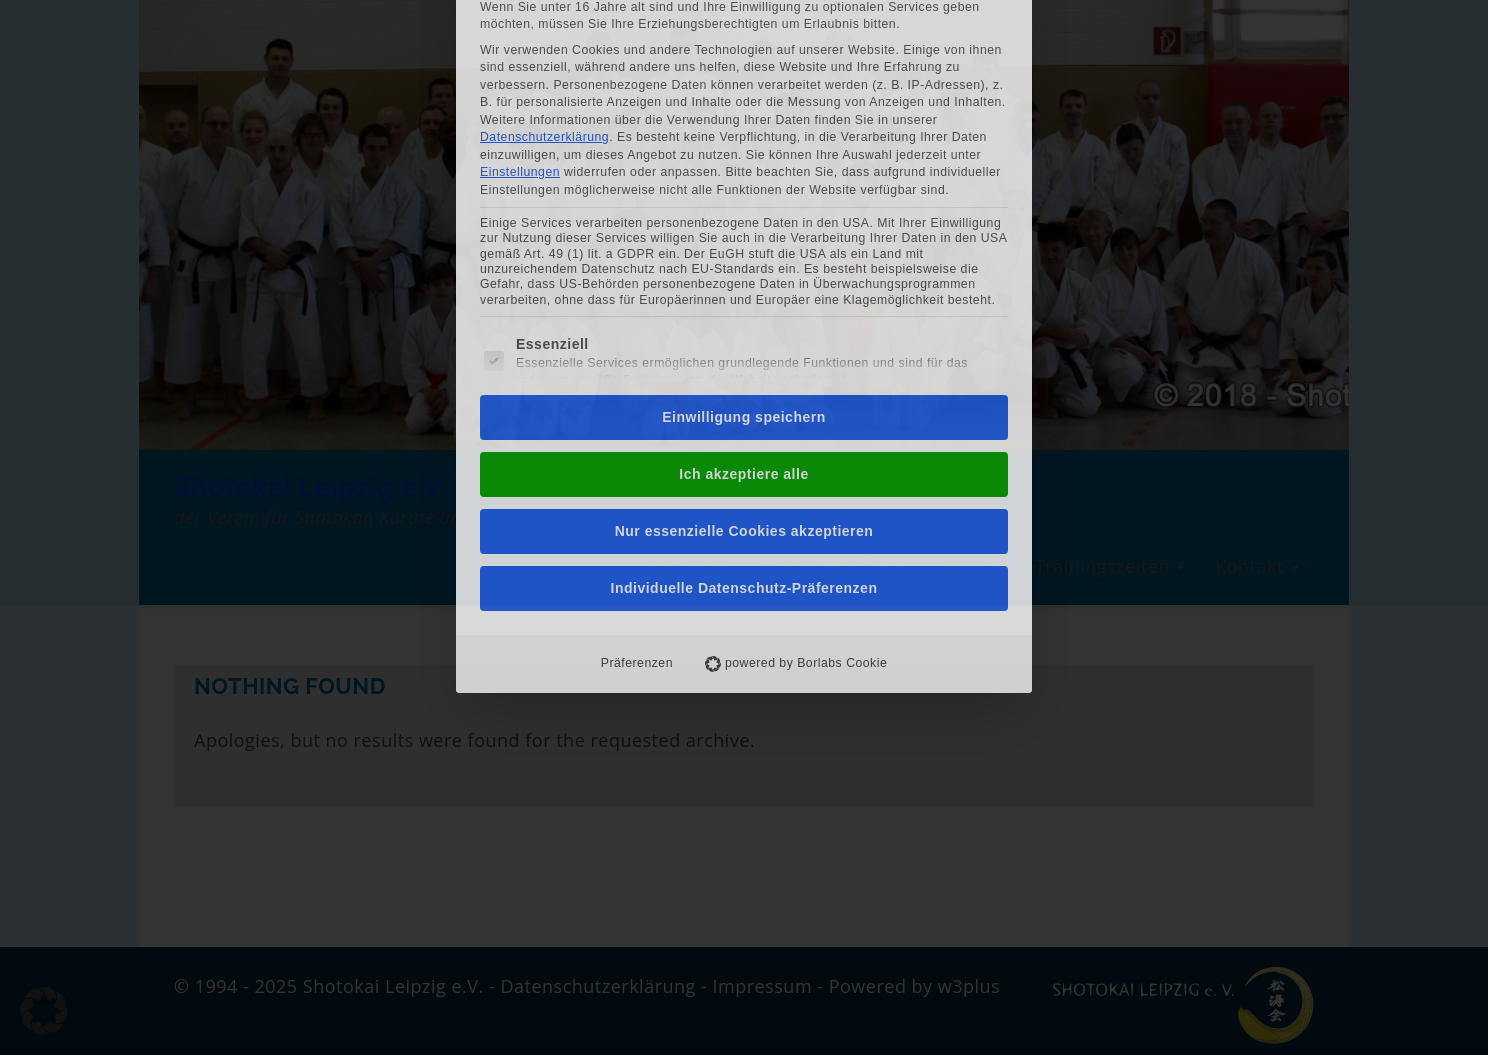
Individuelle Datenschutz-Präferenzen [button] (744, 411)
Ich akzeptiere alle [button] (743, 297)
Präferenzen (637, 486)
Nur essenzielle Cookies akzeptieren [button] (744, 354)
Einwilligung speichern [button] (743, 240)
